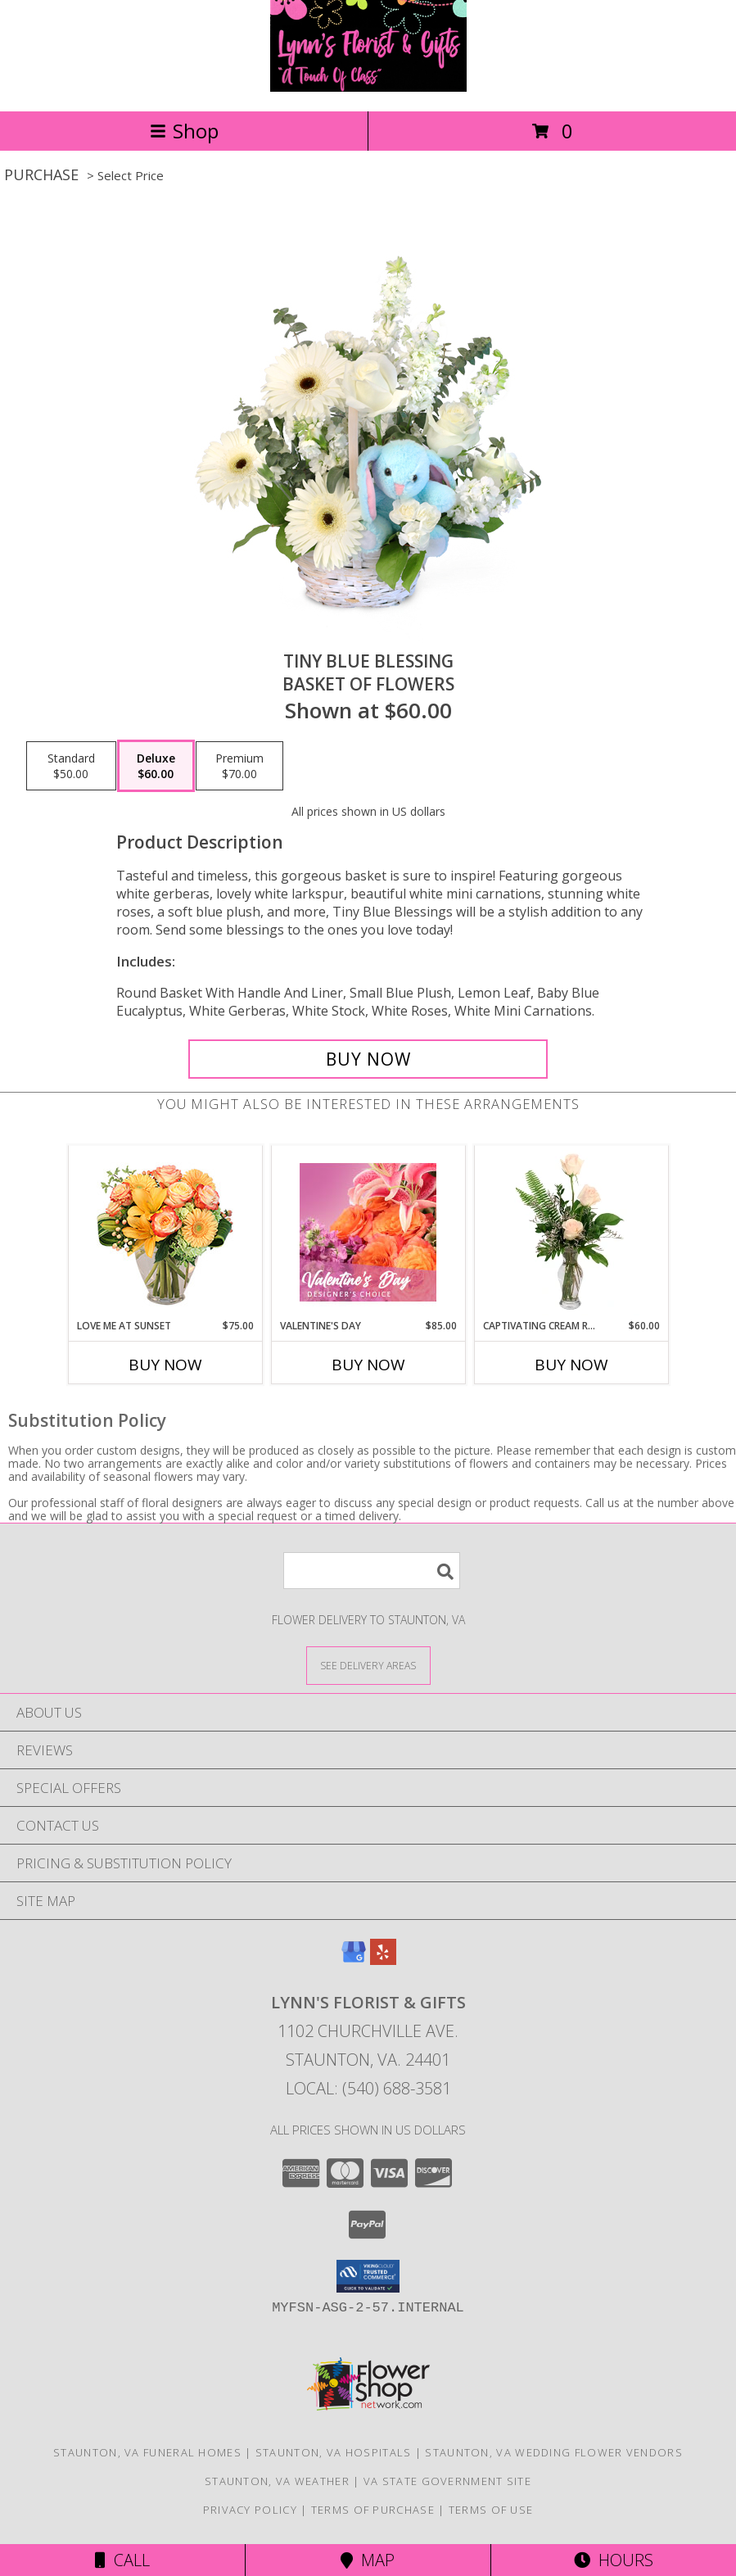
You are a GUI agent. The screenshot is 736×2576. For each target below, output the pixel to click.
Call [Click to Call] (122, 2560)
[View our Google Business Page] (354, 1959)
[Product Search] (371, 1570)
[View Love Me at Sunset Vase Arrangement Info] (165, 1232)
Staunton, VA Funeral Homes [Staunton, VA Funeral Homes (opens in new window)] (147, 2452)
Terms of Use (491, 2509)
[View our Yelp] (383, 1959)
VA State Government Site (447, 2481)
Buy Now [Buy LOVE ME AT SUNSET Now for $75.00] (165, 1364)
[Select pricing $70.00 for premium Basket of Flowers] (239, 766)
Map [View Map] (368, 2560)
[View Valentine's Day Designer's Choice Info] (368, 1232)
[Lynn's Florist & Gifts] (368, 87)
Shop (184, 130)
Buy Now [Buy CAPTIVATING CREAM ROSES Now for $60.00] (571, 1364)
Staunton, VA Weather (277, 2481)
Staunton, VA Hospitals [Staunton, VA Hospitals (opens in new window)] (333, 2452)
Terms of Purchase (373, 2509)
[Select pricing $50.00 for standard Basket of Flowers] (71, 766)
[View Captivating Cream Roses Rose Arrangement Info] (571, 1232)
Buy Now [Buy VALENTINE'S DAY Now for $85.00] (368, 1364)
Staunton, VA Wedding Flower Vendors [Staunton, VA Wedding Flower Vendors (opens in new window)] (554, 2452)
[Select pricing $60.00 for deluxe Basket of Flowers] (156, 766)
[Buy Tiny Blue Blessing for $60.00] (368, 1059)
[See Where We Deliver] (368, 1665)
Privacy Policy (250, 2509)
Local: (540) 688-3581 (368, 2088)
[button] (368, 2276)
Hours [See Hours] (613, 2560)
